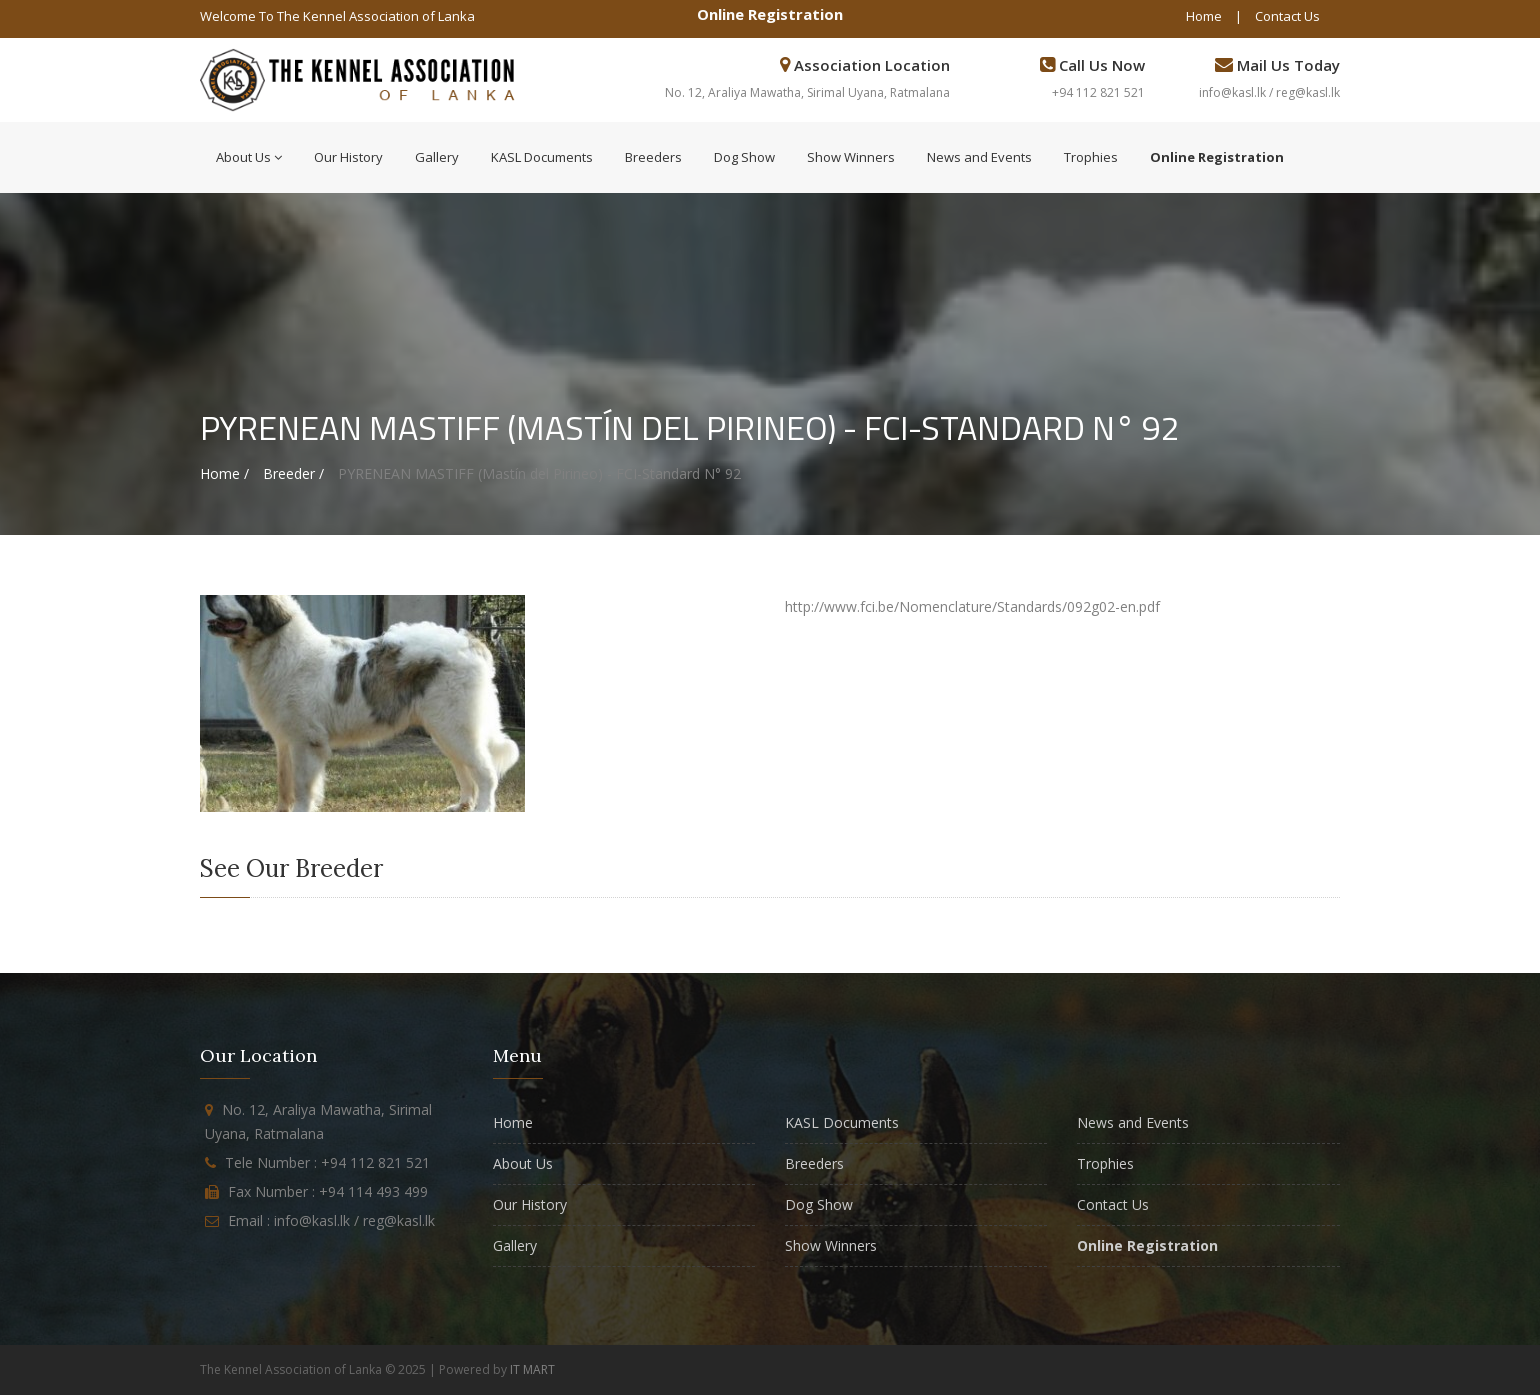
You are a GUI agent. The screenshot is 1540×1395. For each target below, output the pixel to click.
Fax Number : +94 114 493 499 (328, 1191)
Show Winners (851, 157)
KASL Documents (542, 157)
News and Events (979, 157)
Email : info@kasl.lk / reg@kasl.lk (331, 1220)
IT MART (532, 1369)
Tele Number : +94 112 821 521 (327, 1162)
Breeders (653, 157)
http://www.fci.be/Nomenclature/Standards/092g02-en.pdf (972, 606)
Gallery (437, 157)
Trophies (1091, 157)
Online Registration (770, 14)
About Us (249, 157)
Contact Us (1287, 16)
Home (1204, 16)
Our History (348, 157)
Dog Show (744, 157)
